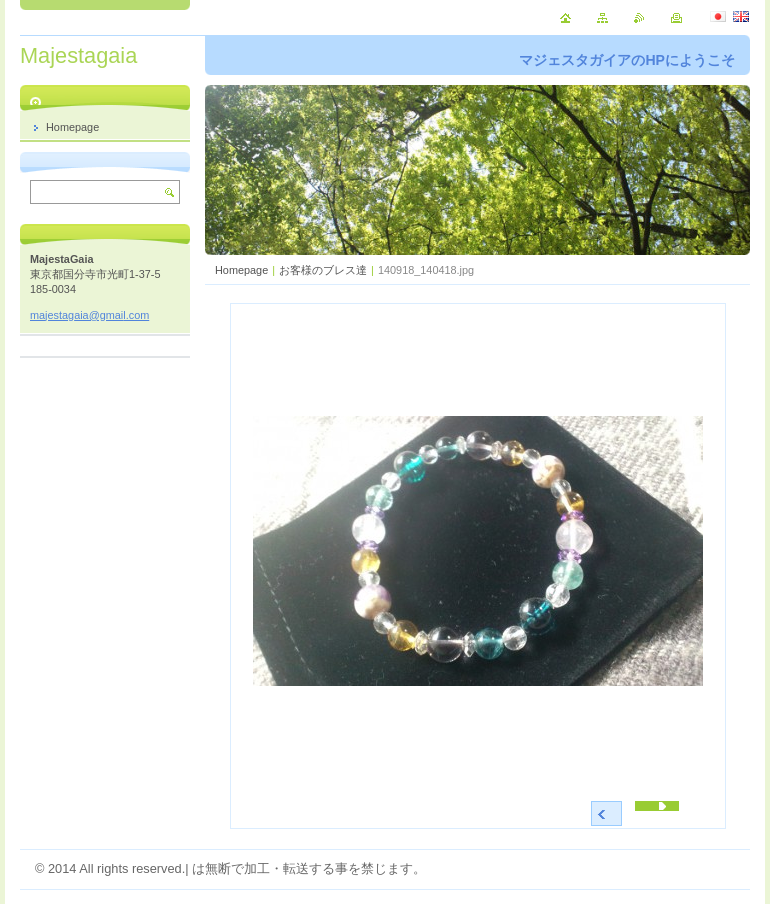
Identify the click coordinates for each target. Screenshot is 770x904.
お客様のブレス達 (323, 270)
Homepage (241, 270)
